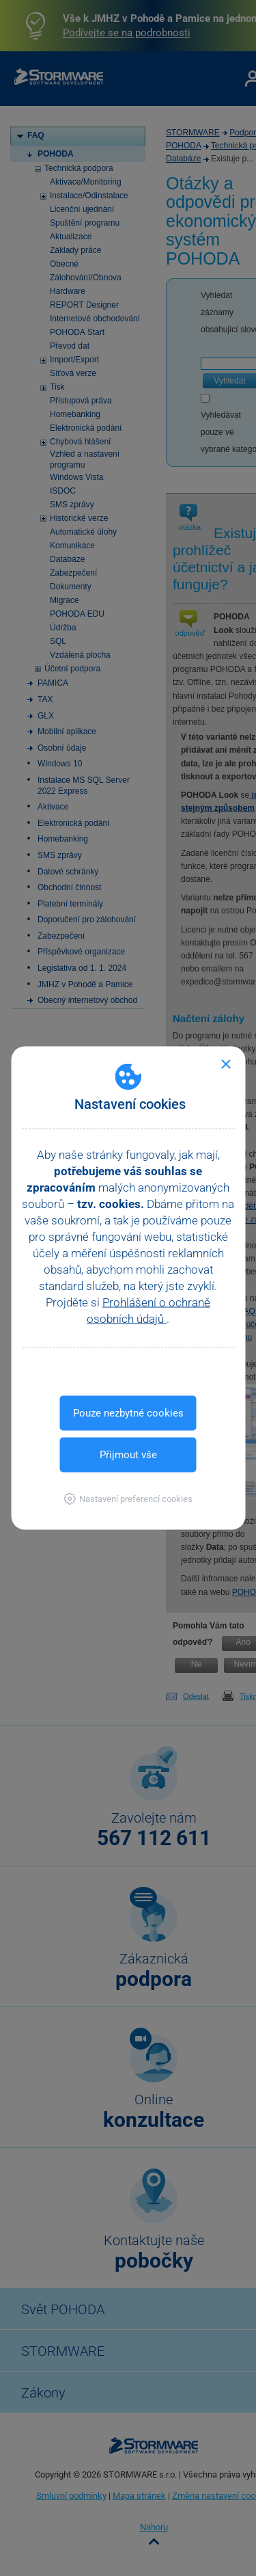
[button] (128, 1499)
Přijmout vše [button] (128, 1455)
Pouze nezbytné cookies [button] (128, 1413)
